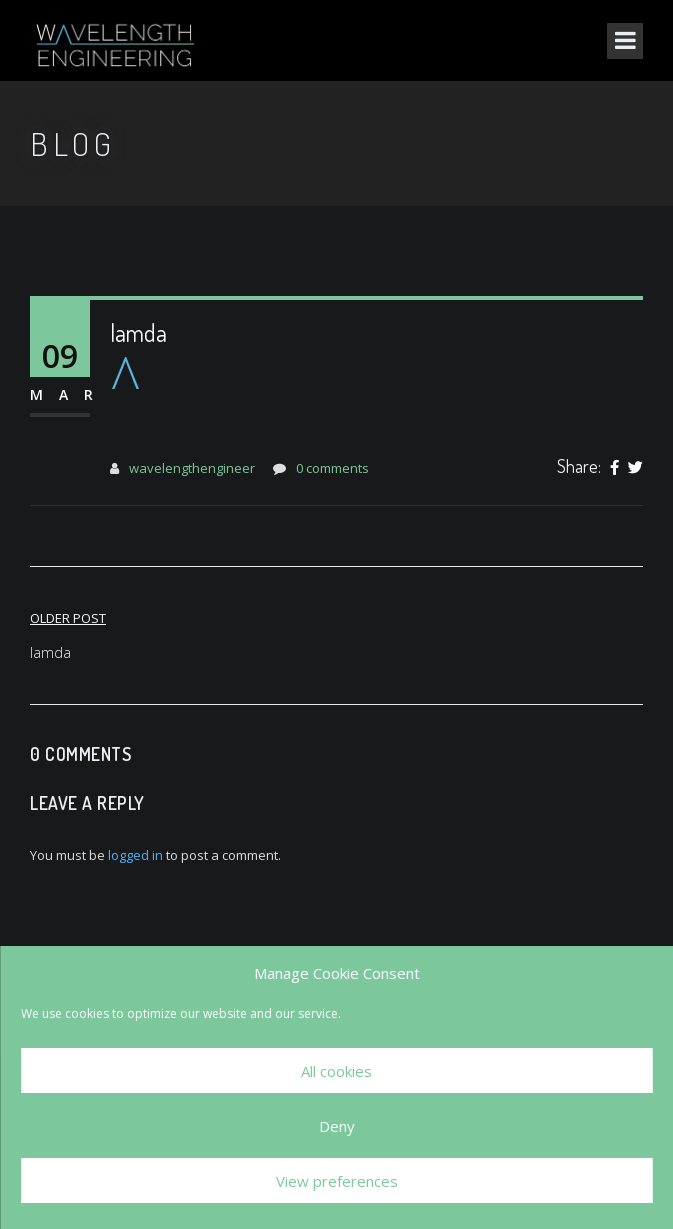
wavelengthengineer (192, 468)
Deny (337, 1126)
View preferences (337, 1181)
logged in (135, 855)
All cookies (336, 1071)
